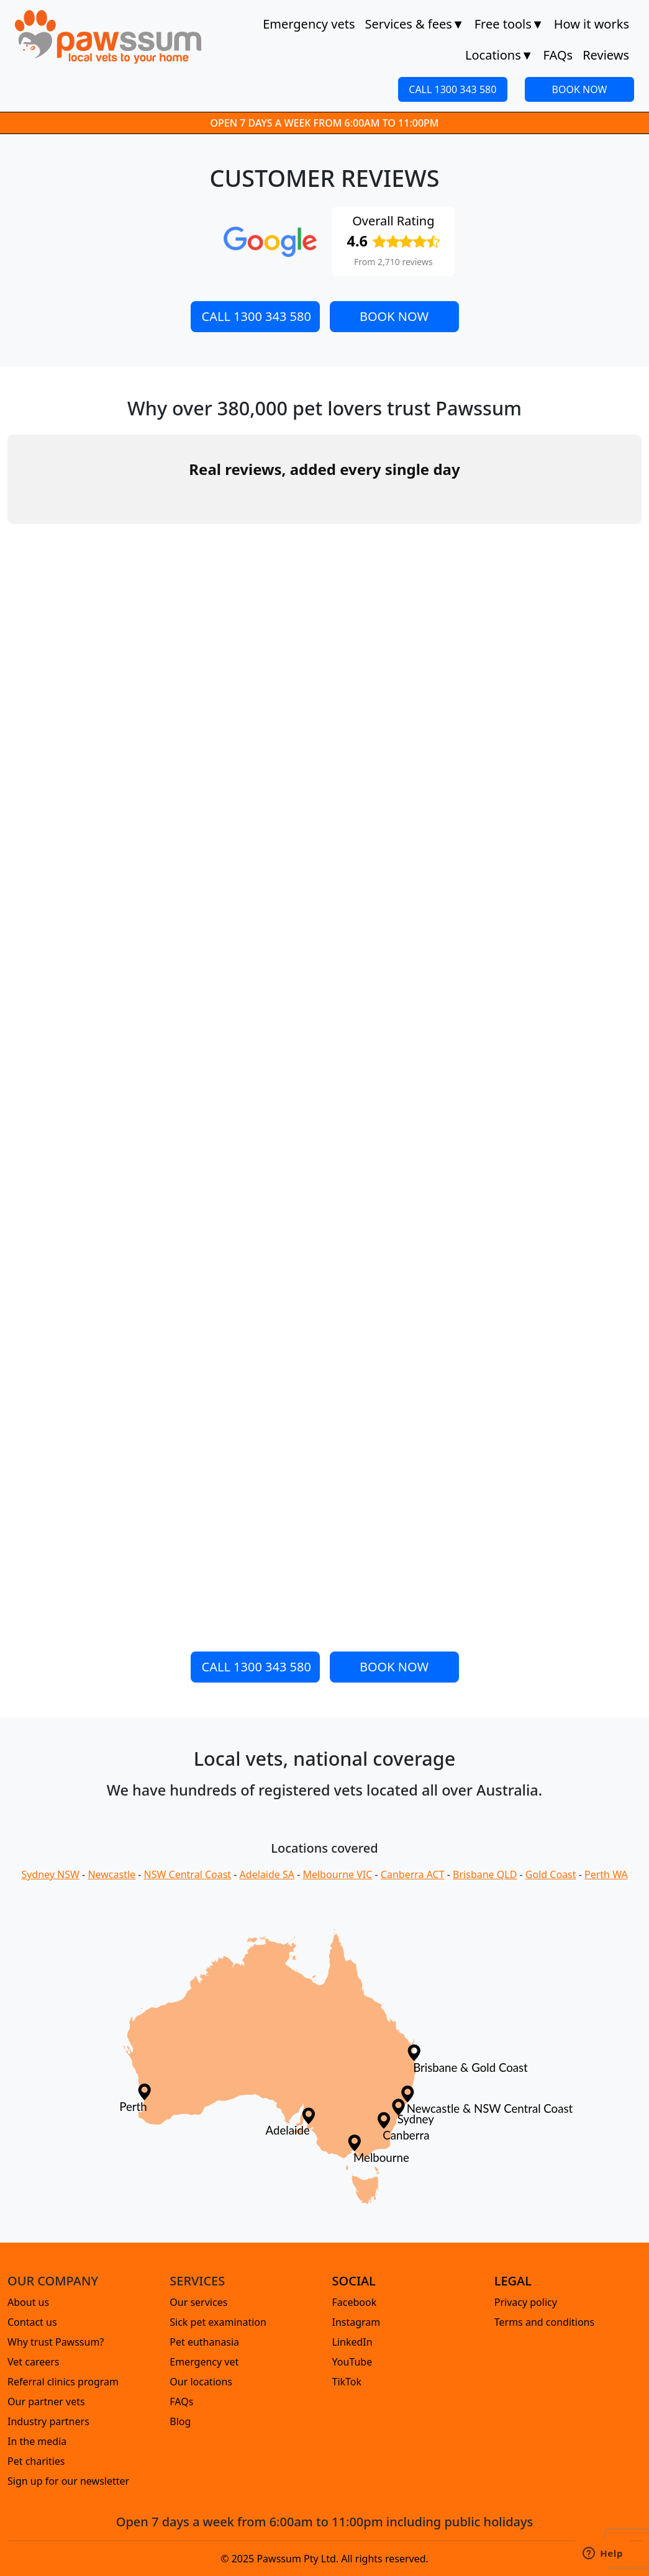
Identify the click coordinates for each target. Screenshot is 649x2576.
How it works (591, 24)
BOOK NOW (579, 89)
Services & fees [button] (414, 24)
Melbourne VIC (337, 1874)
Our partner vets (46, 2401)
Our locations (201, 2381)
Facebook (354, 2302)
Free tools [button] (509, 24)
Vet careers (33, 2362)
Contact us (32, 2322)
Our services (198, 2302)
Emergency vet (204, 2362)
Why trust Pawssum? (55, 2342)
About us (28, 2302)
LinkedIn (352, 2342)
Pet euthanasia (204, 2342)
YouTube (352, 2362)
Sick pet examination (218, 2322)
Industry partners (48, 2421)
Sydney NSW (50, 1874)
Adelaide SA (267, 1874)
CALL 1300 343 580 (452, 89)
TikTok (347, 2381)
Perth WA (606, 1874)
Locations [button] (499, 55)
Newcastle (111, 1874)
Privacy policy (525, 2302)
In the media (36, 2441)
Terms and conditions (544, 2322)
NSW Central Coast (188, 1874)
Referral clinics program (63, 2381)
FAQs (558, 55)
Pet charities (36, 2461)
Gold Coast (550, 1874)
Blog (180, 2421)
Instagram (356, 2322)
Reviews (606, 55)
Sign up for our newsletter (68, 2481)
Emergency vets (309, 24)
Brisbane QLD (485, 1874)
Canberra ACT (413, 1874)
